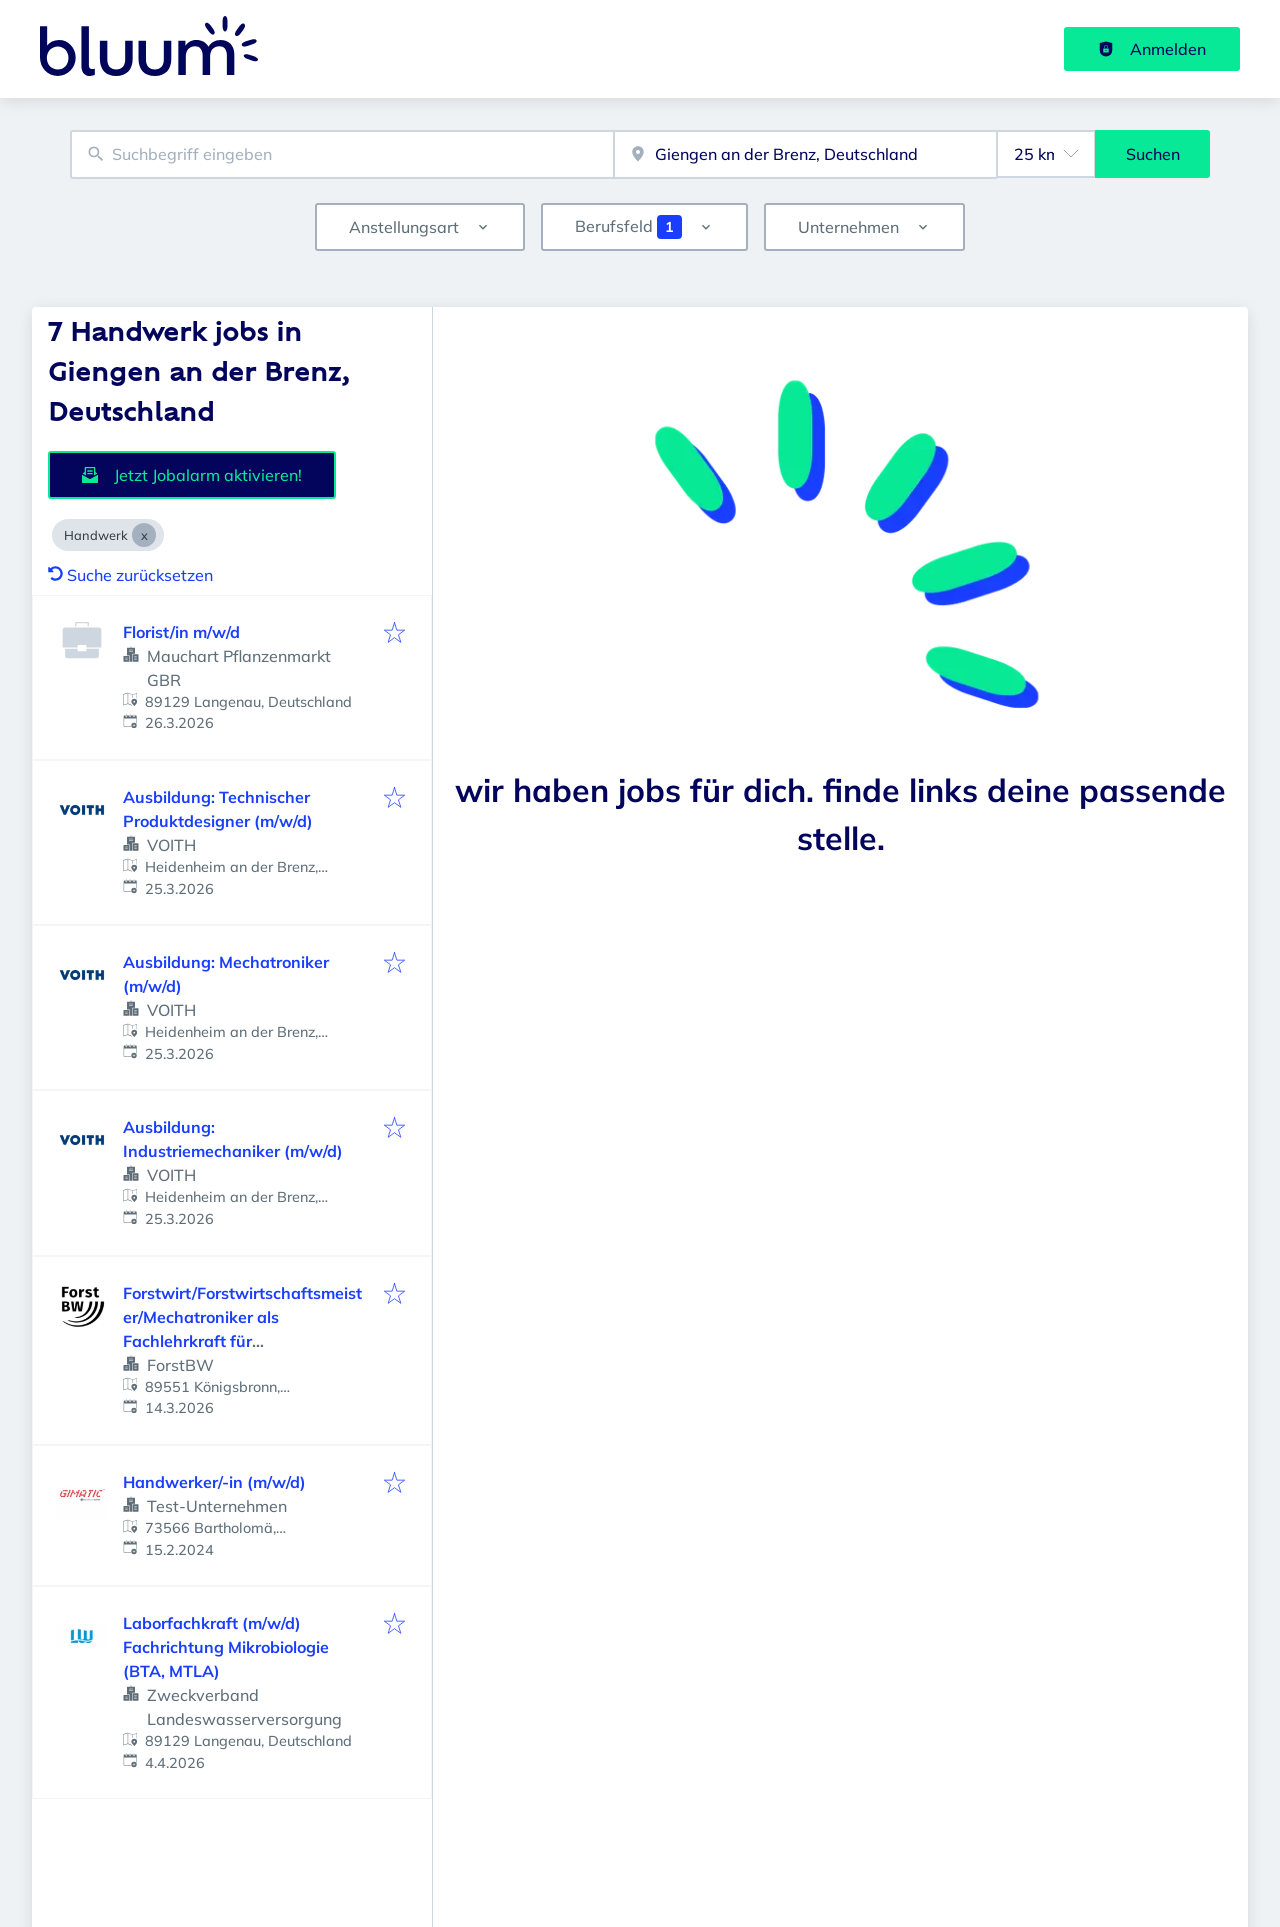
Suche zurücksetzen (130, 575)
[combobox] (342, 154)
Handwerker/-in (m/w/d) (214, 1482)
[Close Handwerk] (144, 535)
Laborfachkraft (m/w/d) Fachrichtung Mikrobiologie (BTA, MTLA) (226, 1647)
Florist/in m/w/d (181, 632)
